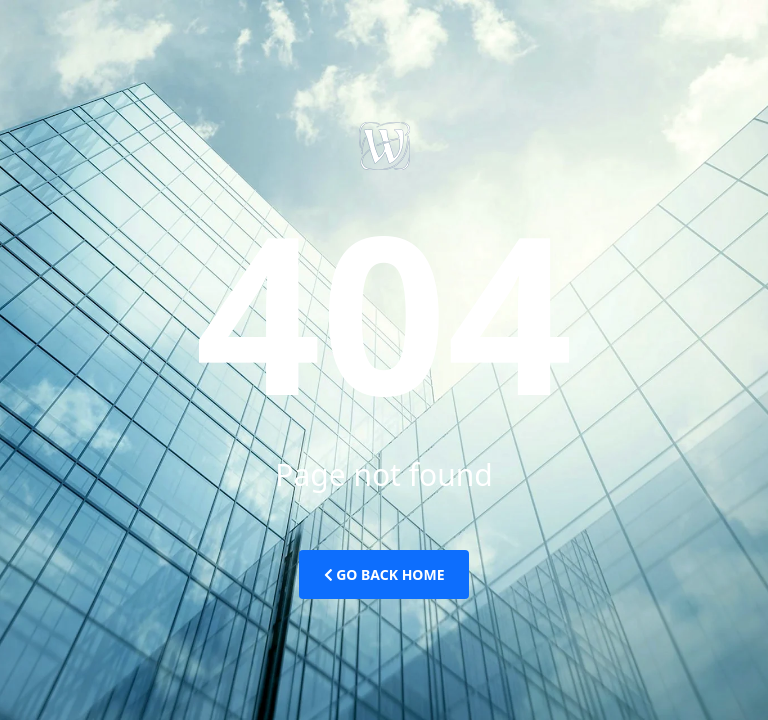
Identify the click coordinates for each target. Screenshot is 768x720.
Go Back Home (384, 574)
